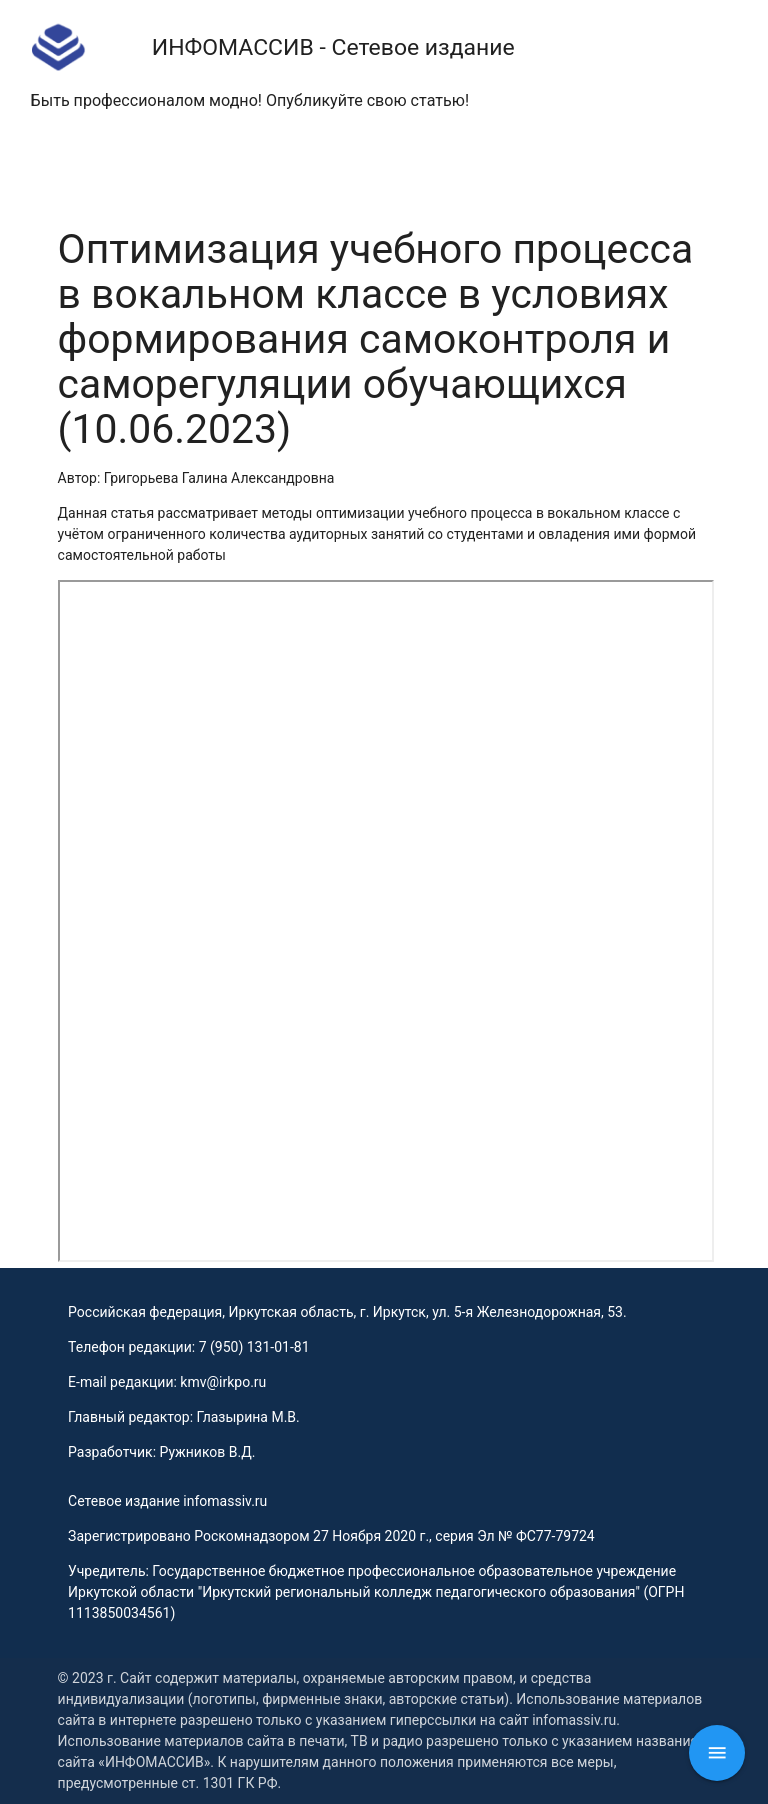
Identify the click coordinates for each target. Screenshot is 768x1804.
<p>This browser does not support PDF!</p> (386, 921)
